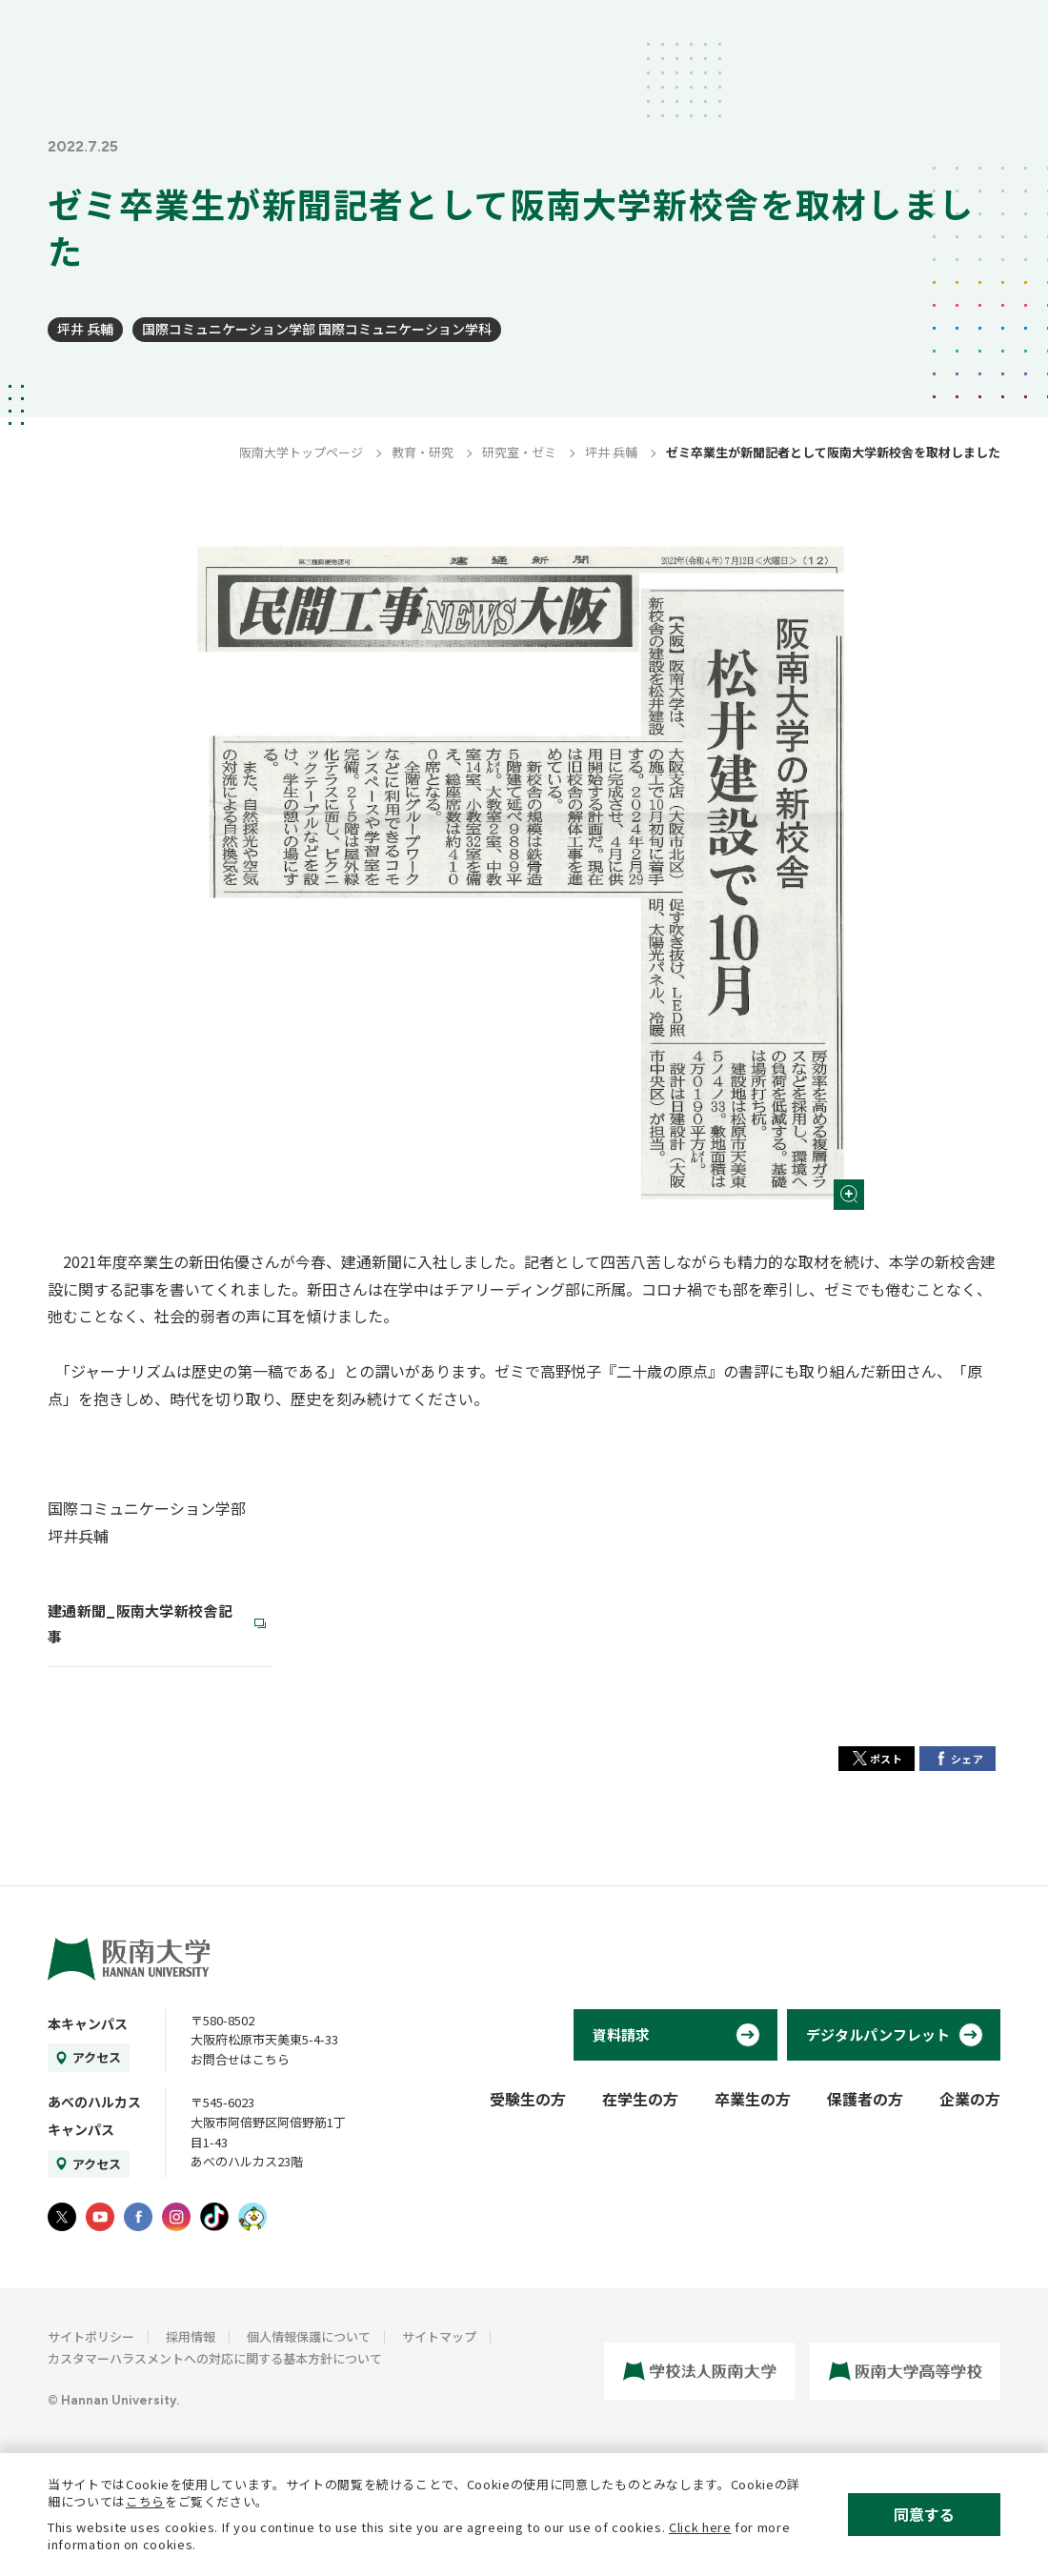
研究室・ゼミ (519, 452)
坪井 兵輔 (85, 328)
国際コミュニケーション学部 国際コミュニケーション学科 (317, 328)
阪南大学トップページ (301, 452)
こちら (145, 2501)
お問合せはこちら (240, 2059)
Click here (700, 2527)
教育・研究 (422, 452)
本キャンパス (88, 2023)
